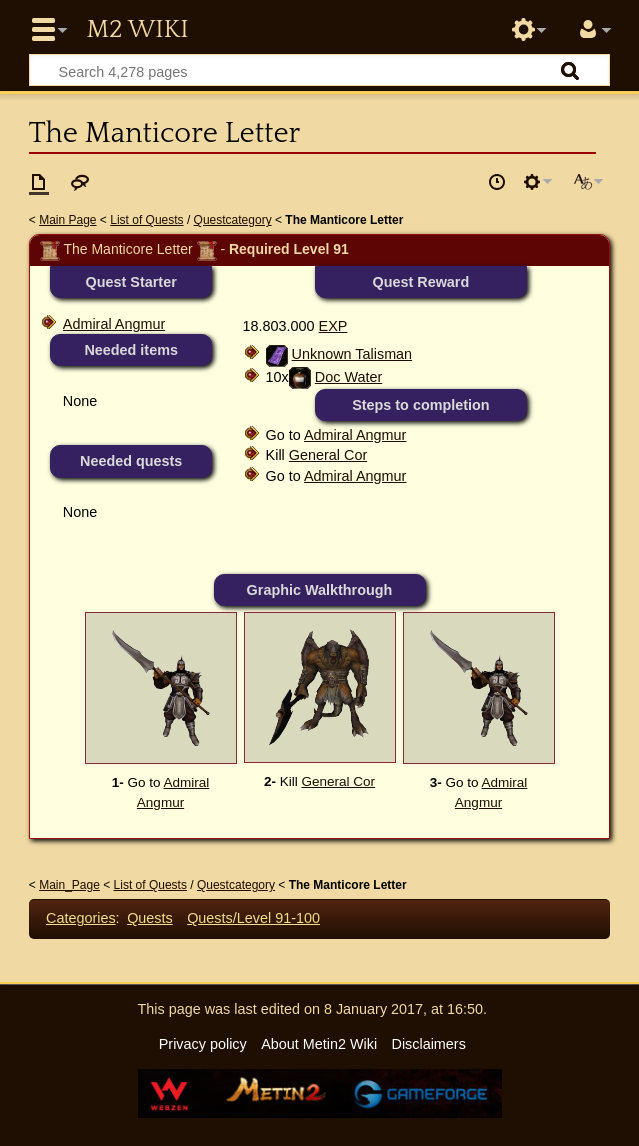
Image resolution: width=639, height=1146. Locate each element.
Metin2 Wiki (137, 30)
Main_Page (69, 885)
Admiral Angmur (114, 324)
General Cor (328, 455)
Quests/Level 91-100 (253, 918)
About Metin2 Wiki (319, 1044)
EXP (333, 326)
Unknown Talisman (352, 354)
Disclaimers (428, 1044)
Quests (150, 918)
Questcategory (233, 220)
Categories (81, 918)
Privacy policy (203, 1044)
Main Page (67, 220)
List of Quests (146, 220)
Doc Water (348, 377)
